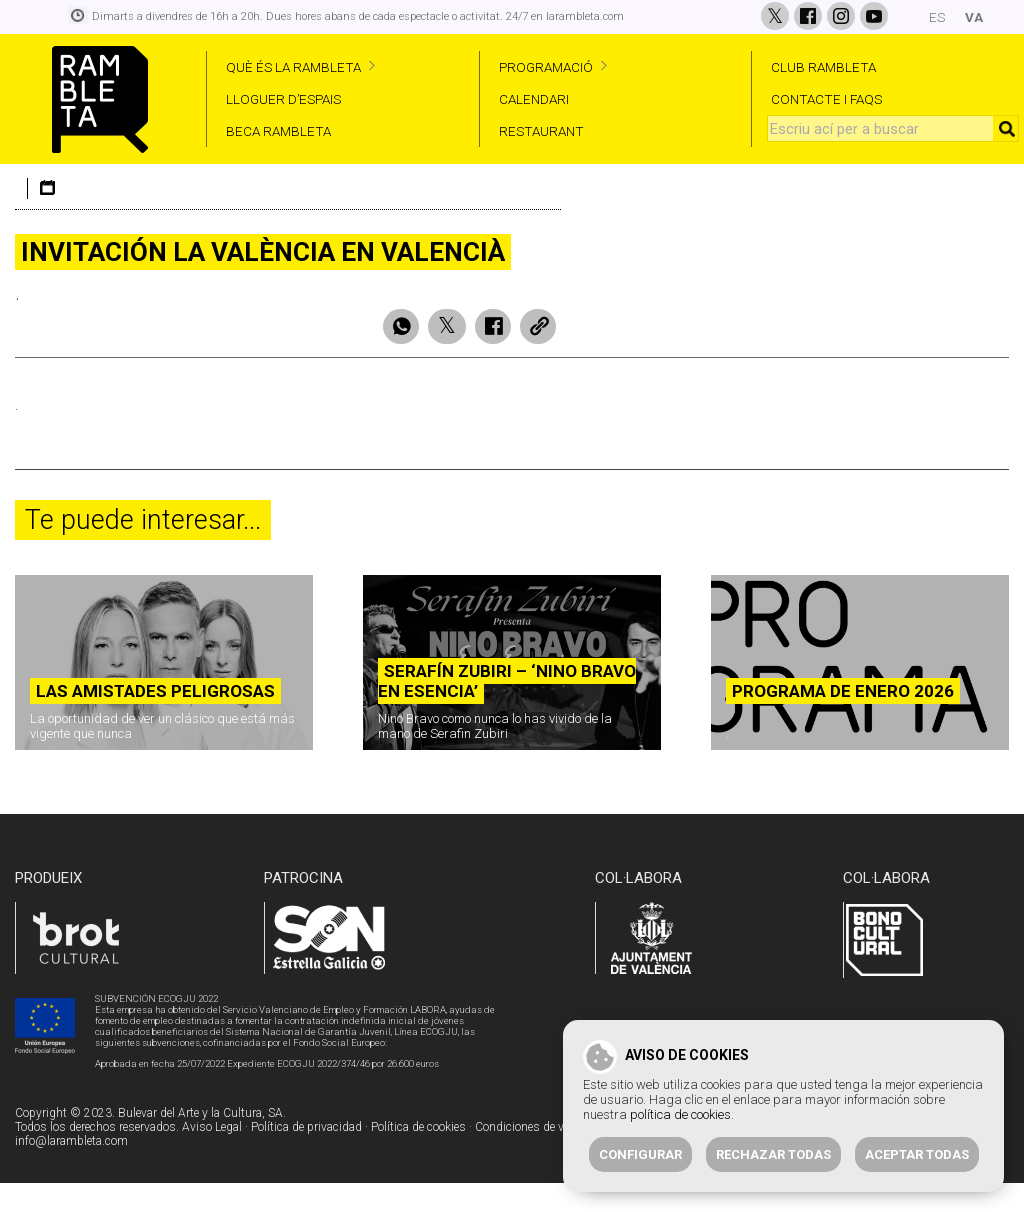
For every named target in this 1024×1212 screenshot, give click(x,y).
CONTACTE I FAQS (826, 99)
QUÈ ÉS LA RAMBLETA (293, 67)
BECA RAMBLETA (278, 131)
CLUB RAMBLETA (823, 67)
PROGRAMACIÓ (546, 67)
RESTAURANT (541, 131)
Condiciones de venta (530, 1158)
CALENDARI (534, 99)
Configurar (640, 1154)
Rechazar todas (773, 1154)
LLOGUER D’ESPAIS (283, 99)
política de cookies (680, 1114)
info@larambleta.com (71, 1172)
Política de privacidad (306, 1158)
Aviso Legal (212, 1158)
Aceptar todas (917, 1154)
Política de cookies (418, 1158)
